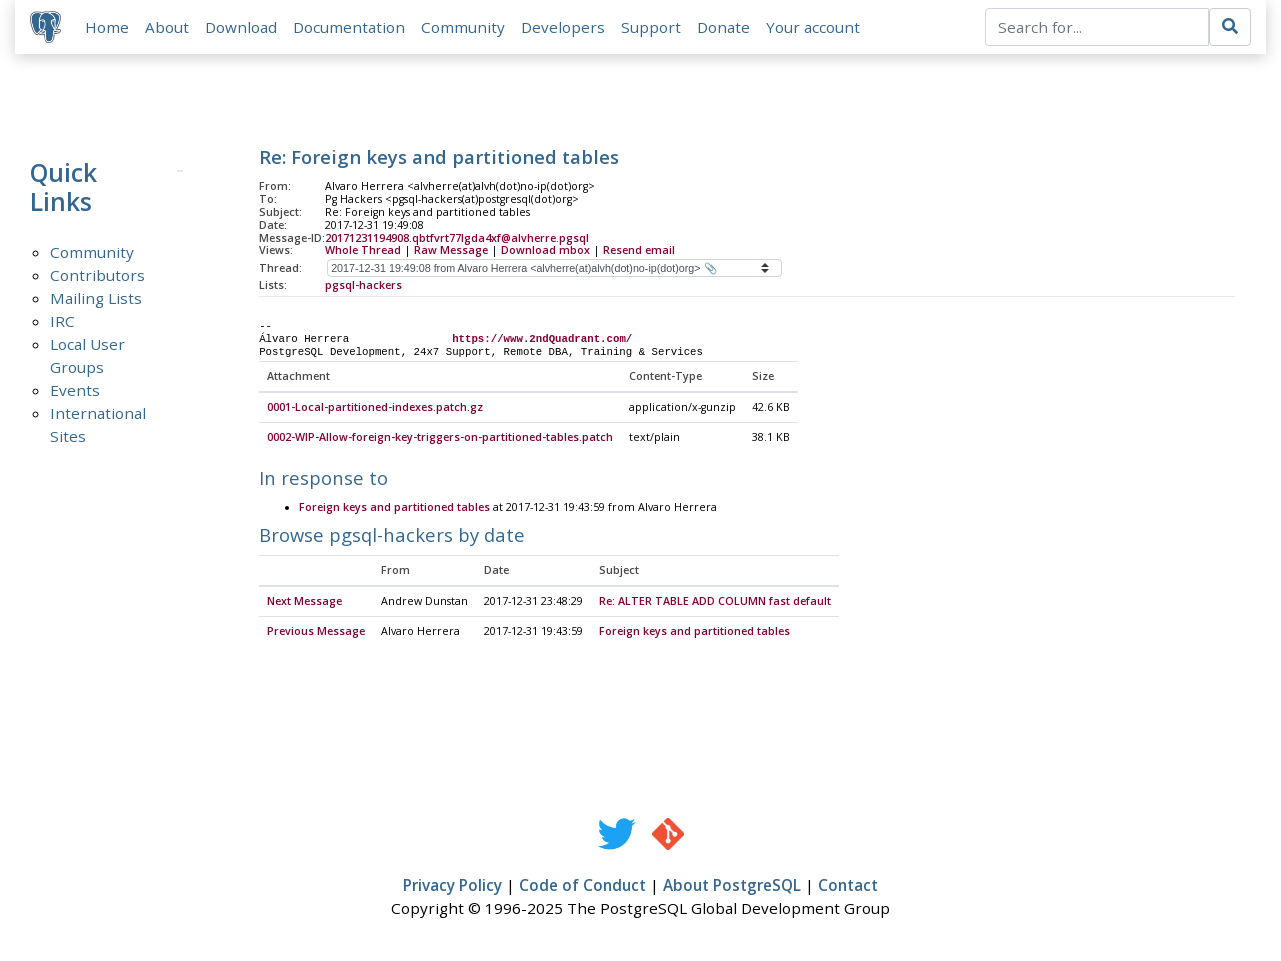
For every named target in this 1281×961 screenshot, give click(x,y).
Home (108, 27)
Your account (814, 27)
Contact (848, 887)
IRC (62, 322)
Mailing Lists (96, 299)
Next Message (304, 603)
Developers (564, 27)
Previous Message (316, 633)
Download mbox (545, 251)
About (168, 27)
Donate (724, 27)
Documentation (350, 27)
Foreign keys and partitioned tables (394, 509)
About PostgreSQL (732, 887)
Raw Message (451, 251)
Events (75, 391)
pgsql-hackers (363, 286)
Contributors (97, 276)
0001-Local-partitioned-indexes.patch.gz (375, 409)
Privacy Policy (452, 887)
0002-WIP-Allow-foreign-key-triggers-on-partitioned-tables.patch (440, 439)
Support (652, 27)
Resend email (639, 251)
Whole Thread (363, 251)
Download (242, 27)
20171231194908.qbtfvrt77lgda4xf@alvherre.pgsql (457, 239)
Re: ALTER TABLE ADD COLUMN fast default (715, 603)
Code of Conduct (582, 887)
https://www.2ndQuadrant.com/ (542, 340)
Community (464, 27)
